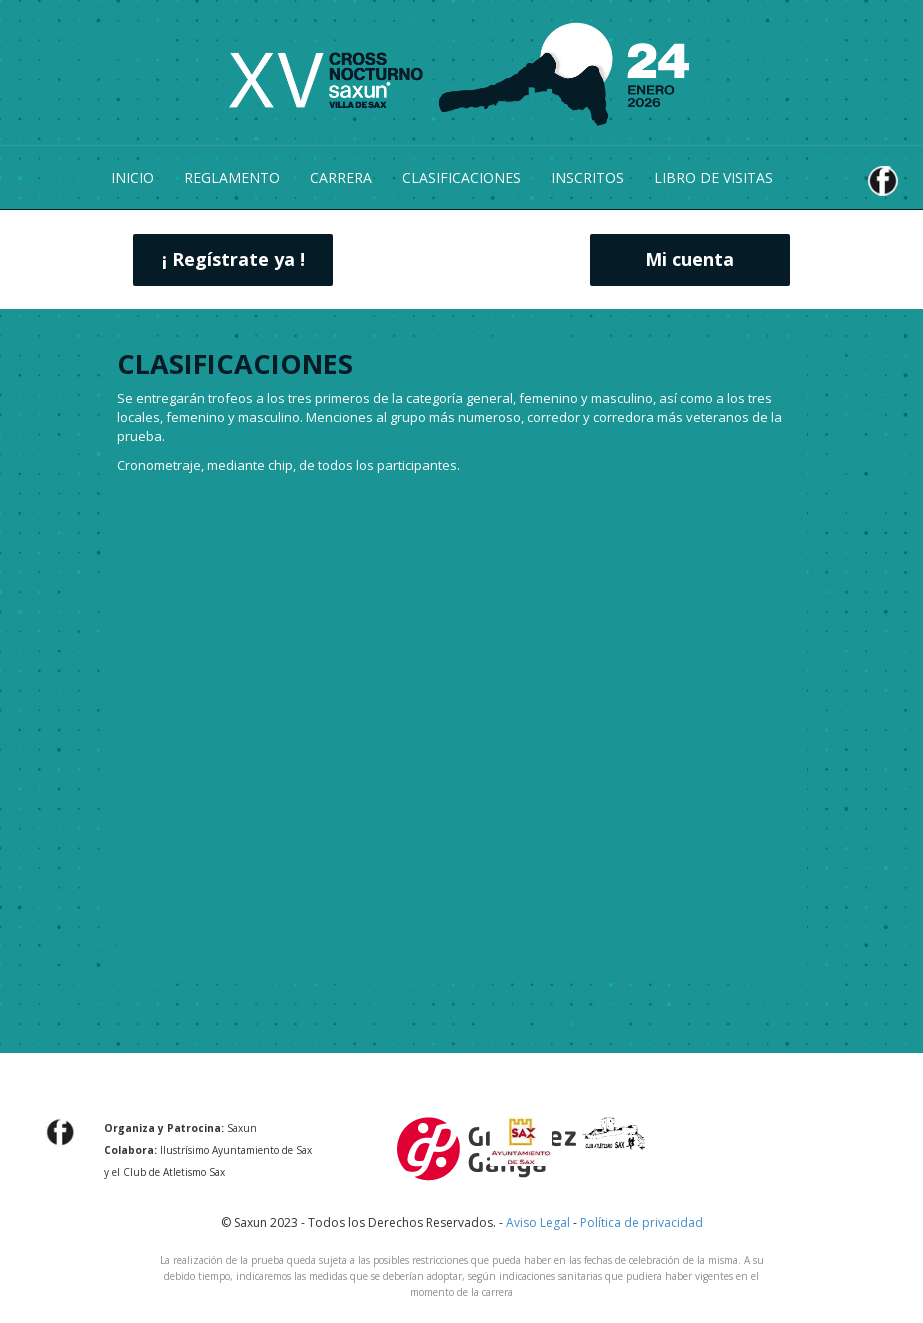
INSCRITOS (587, 177)
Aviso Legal (538, 1222)
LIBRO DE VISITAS (713, 177)
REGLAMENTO (232, 177)
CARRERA (341, 177)
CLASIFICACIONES (461, 177)
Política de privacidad (641, 1222)
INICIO (132, 177)
